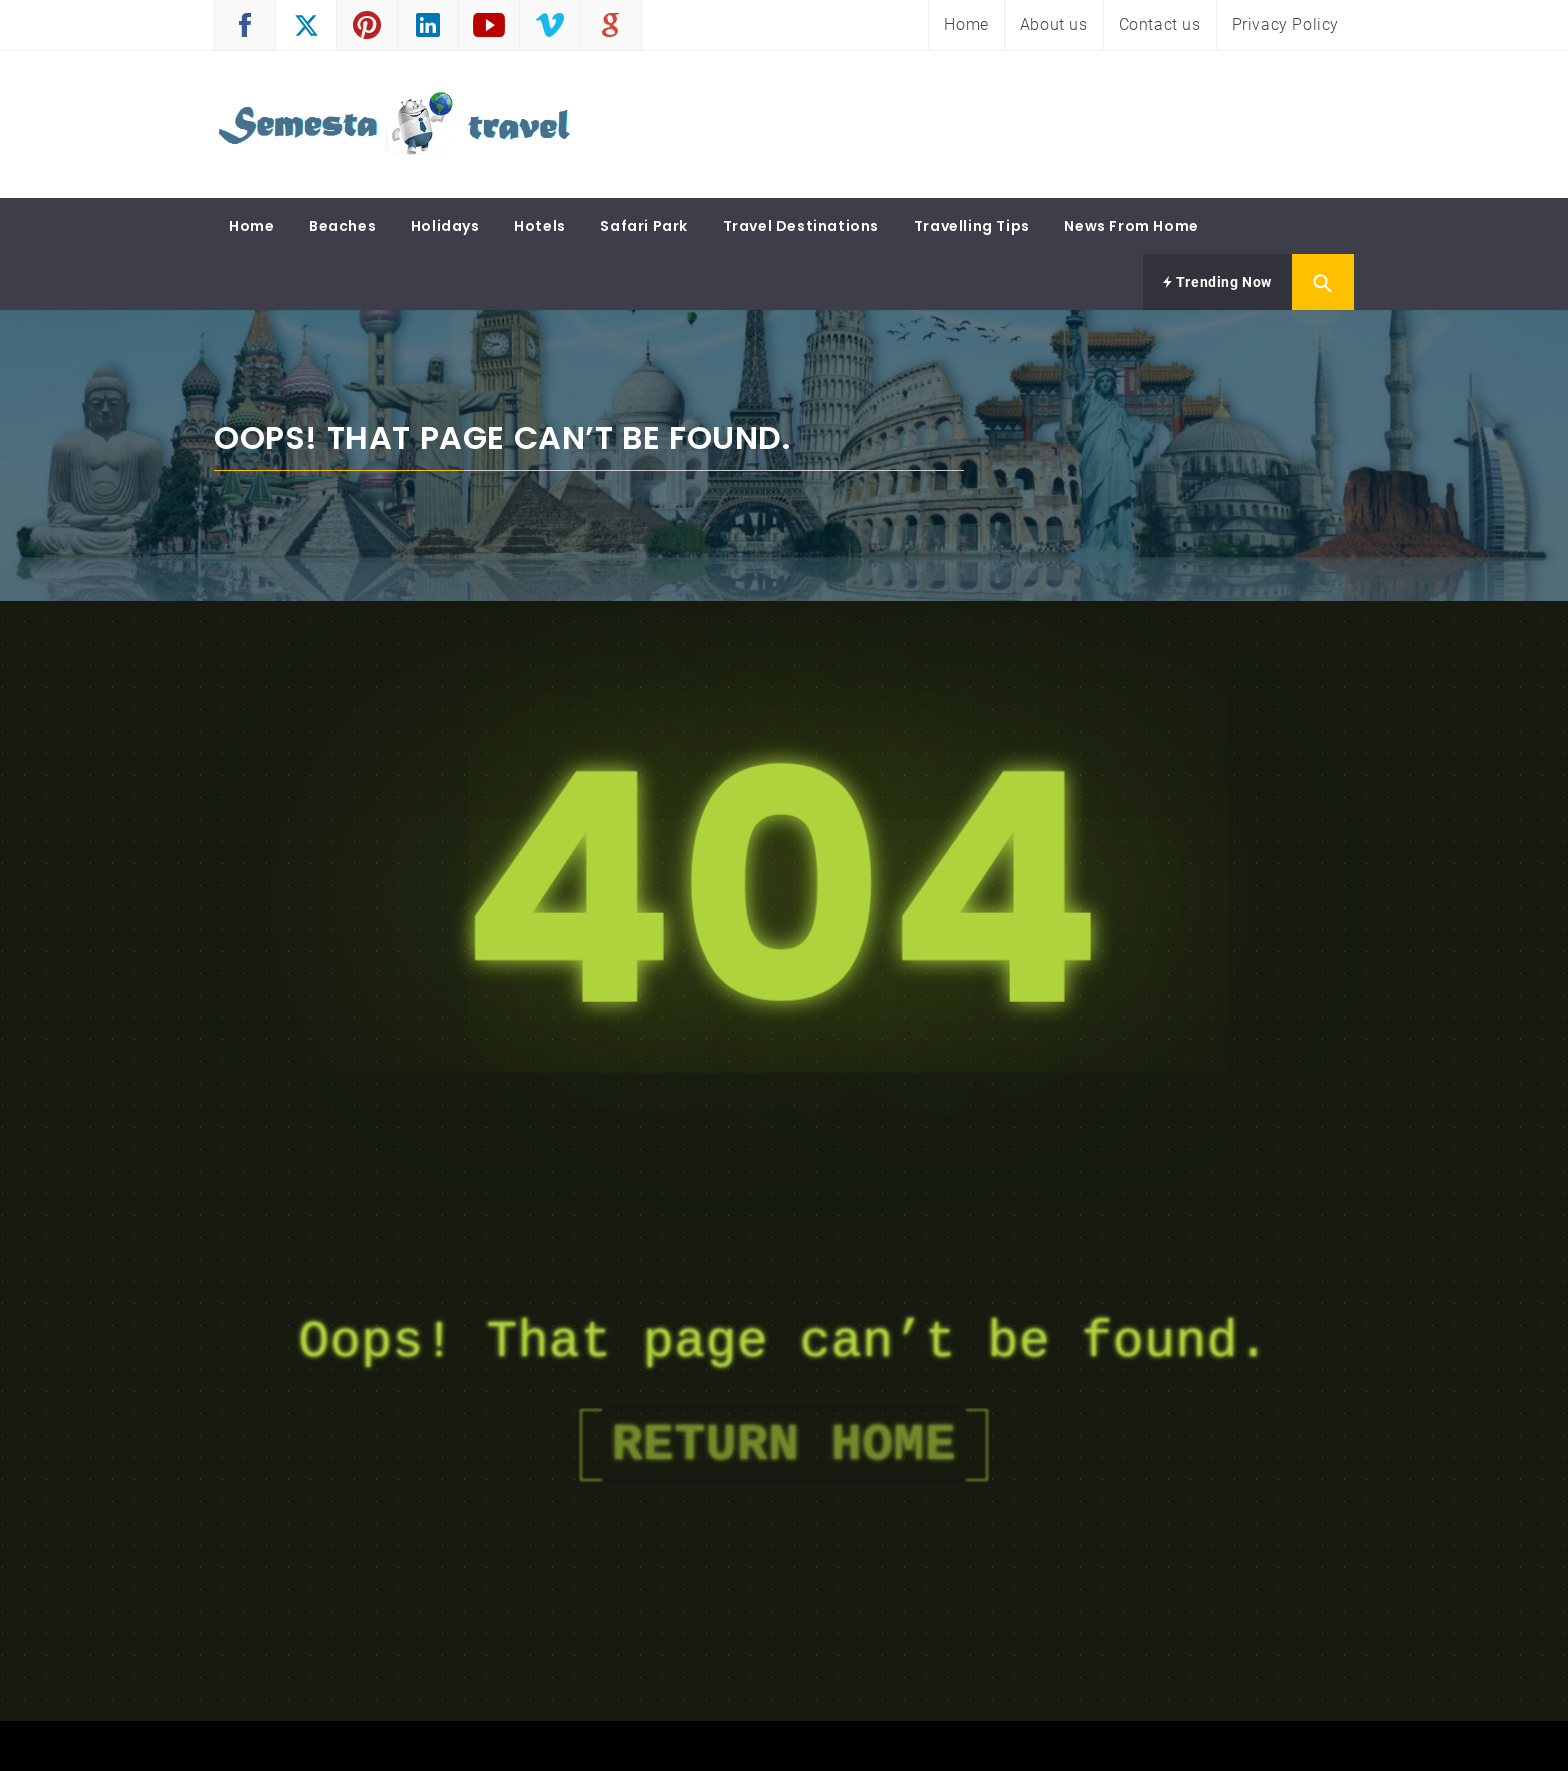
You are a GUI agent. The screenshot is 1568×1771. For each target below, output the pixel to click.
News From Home (1131, 226)
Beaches (342, 226)
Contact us (1160, 24)
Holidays (445, 226)
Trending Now (1217, 282)
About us (1054, 24)
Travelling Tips (972, 226)
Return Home (784, 1445)
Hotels (540, 226)
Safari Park (644, 226)
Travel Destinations (801, 226)
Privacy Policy (1285, 24)
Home (966, 24)
